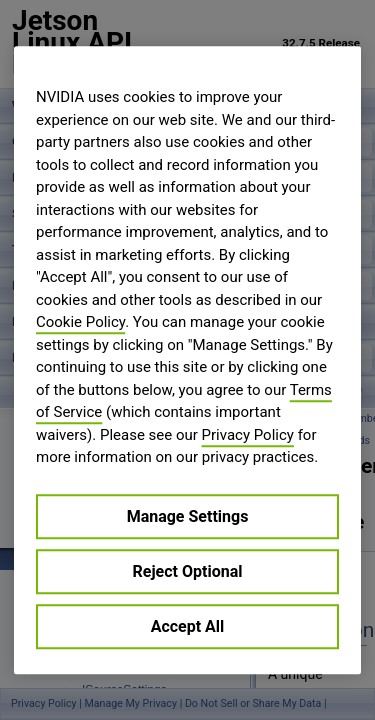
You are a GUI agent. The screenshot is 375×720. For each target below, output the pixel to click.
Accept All (188, 626)
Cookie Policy (80, 322)
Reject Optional (188, 571)
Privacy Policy (248, 435)
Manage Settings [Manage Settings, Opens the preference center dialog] (188, 516)
